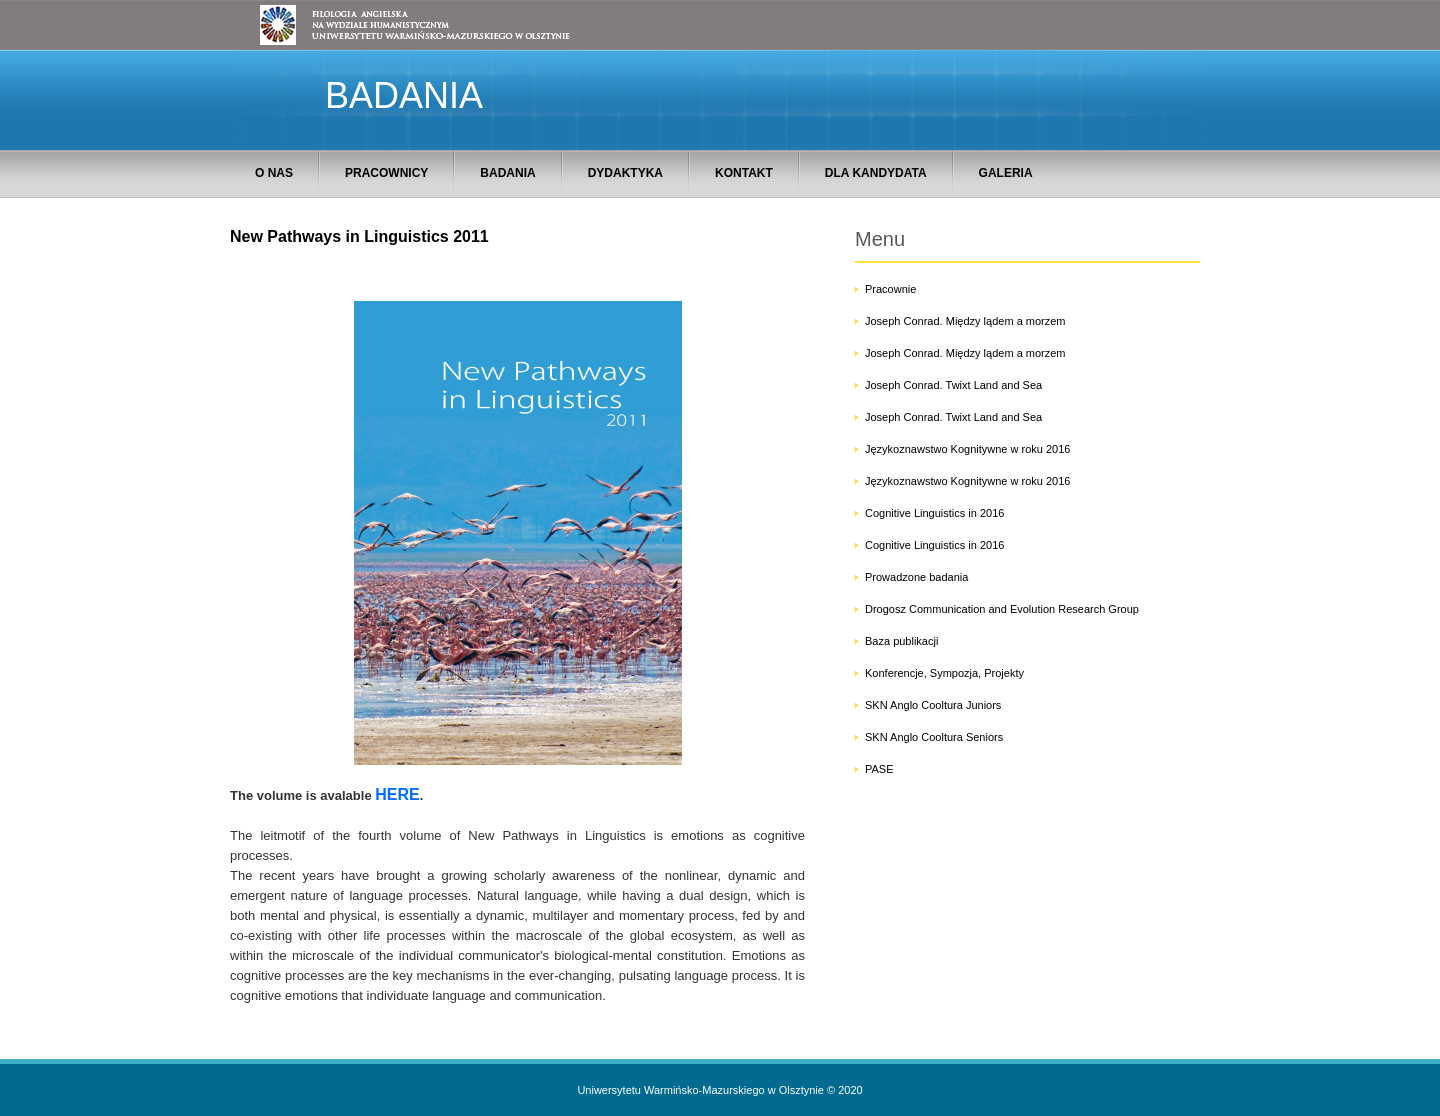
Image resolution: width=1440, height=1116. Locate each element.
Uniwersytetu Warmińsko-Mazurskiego (670, 1090)
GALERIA (1006, 173)
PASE (879, 769)
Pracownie (890, 289)
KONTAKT (744, 173)
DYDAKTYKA (625, 173)
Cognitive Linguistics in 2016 (934, 513)
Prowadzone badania (916, 577)
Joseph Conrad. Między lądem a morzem (965, 321)
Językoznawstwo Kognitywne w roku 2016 (967, 449)
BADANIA (507, 173)
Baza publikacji (901, 641)
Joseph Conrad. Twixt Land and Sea (953, 385)
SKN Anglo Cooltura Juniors (933, 705)
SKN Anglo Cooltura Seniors (934, 737)
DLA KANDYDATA (876, 173)
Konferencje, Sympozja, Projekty (944, 673)
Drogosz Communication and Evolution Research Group (1002, 609)
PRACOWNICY (386, 173)
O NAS (274, 173)
